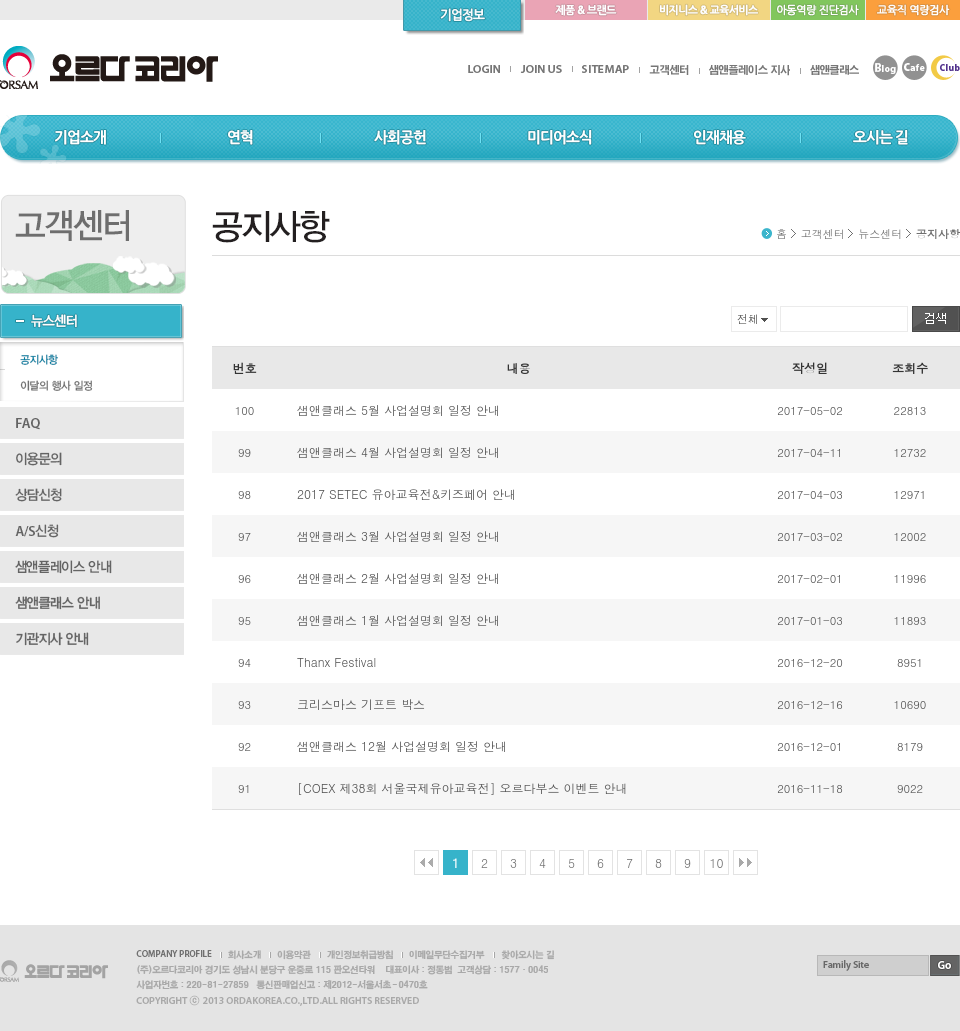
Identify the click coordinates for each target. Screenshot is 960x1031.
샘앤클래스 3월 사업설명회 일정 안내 (398, 535)
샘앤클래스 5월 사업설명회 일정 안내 (398, 409)
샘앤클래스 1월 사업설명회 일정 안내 (398, 619)
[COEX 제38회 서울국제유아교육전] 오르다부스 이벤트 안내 (462, 787)
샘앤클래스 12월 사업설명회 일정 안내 (402, 745)
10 (717, 862)
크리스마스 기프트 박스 (361, 703)
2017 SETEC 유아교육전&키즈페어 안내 (406, 493)
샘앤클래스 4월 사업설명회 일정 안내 (398, 451)
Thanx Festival (336, 661)
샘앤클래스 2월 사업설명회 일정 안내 (398, 577)
